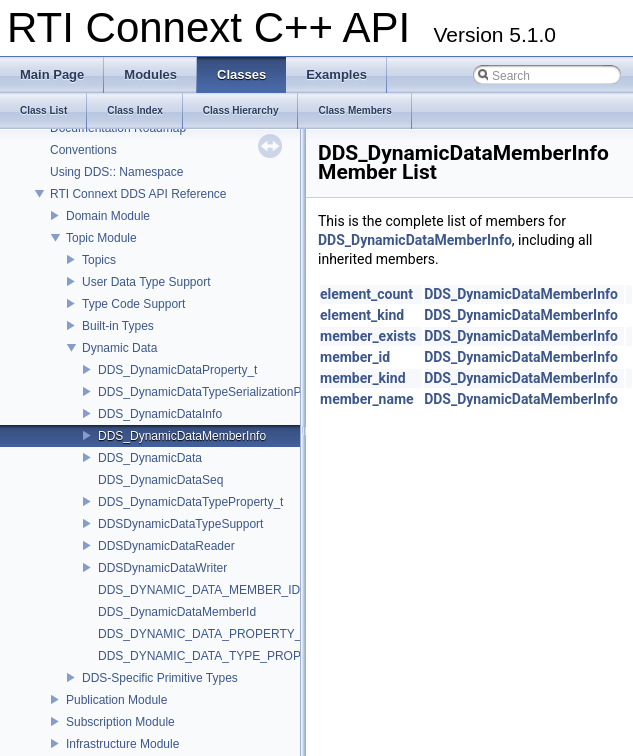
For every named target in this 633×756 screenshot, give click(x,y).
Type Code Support (133, 304)
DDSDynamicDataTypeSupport (180, 524)
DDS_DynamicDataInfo (160, 414)
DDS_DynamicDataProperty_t (177, 370)
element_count (366, 294)
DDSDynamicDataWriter (162, 568)
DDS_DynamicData (150, 458)
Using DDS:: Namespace (116, 172)
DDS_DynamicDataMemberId (177, 612)
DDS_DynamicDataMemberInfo (182, 436)
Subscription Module (120, 722)
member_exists (368, 336)
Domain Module (108, 216)
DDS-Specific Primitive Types (160, 678)
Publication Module (116, 700)
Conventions (83, 150)
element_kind (362, 315)
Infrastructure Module (122, 744)
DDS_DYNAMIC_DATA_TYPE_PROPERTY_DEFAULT (245, 656)
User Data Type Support (146, 282)
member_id (355, 357)
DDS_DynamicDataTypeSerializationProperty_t (223, 392)
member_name (367, 399)
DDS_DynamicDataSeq (160, 480)
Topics (99, 260)
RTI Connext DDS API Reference (138, 194)
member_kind (363, 378)
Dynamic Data (119, 348)
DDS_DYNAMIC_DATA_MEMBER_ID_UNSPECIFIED (243, 590)
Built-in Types (118, 326)
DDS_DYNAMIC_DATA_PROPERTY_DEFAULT (226, 634)
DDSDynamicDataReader (166, 546)
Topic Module (101, 238)
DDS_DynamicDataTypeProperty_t (190, 502)
